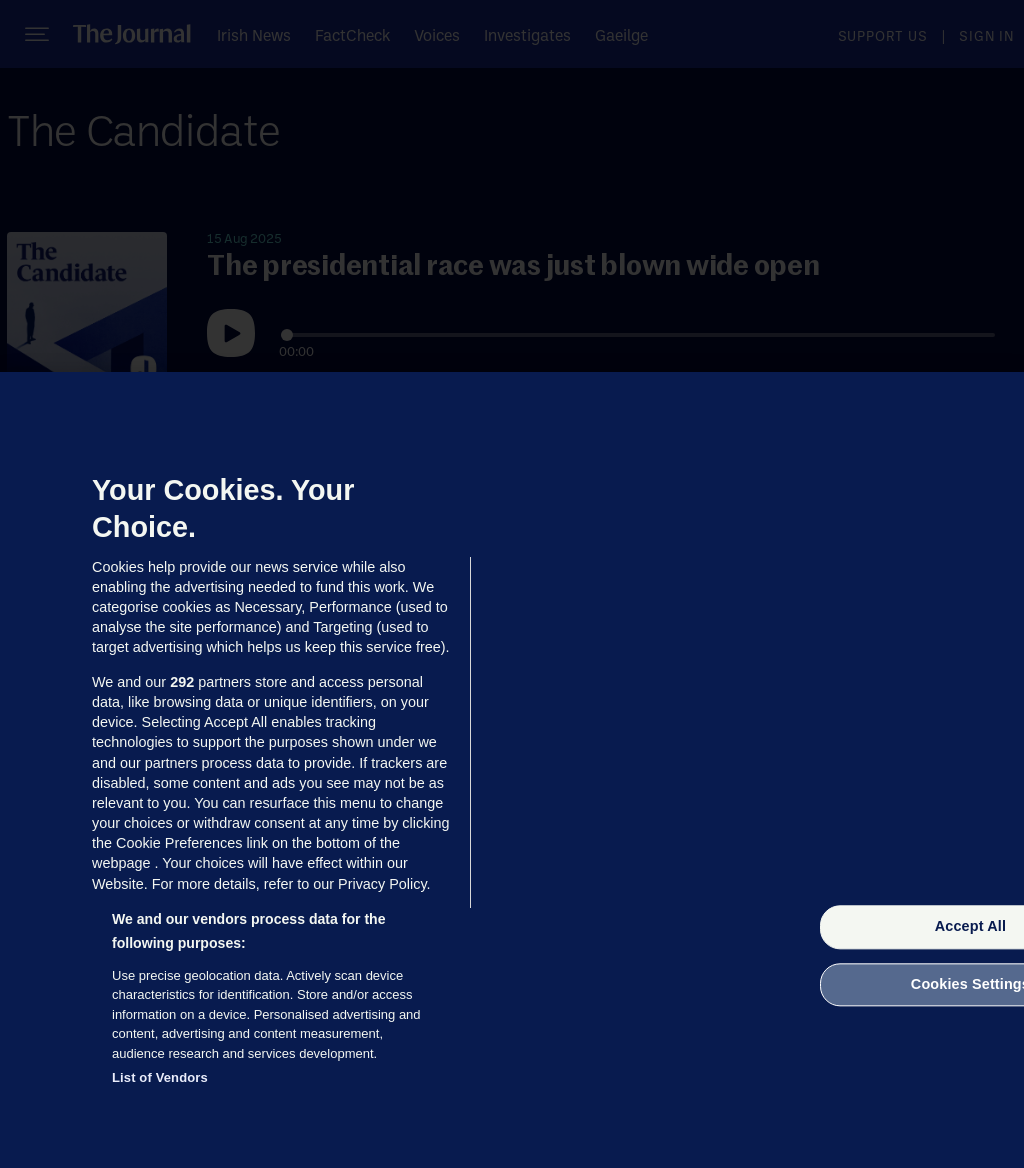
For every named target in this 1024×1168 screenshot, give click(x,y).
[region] (512, 770)
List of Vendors (160, 1077)
